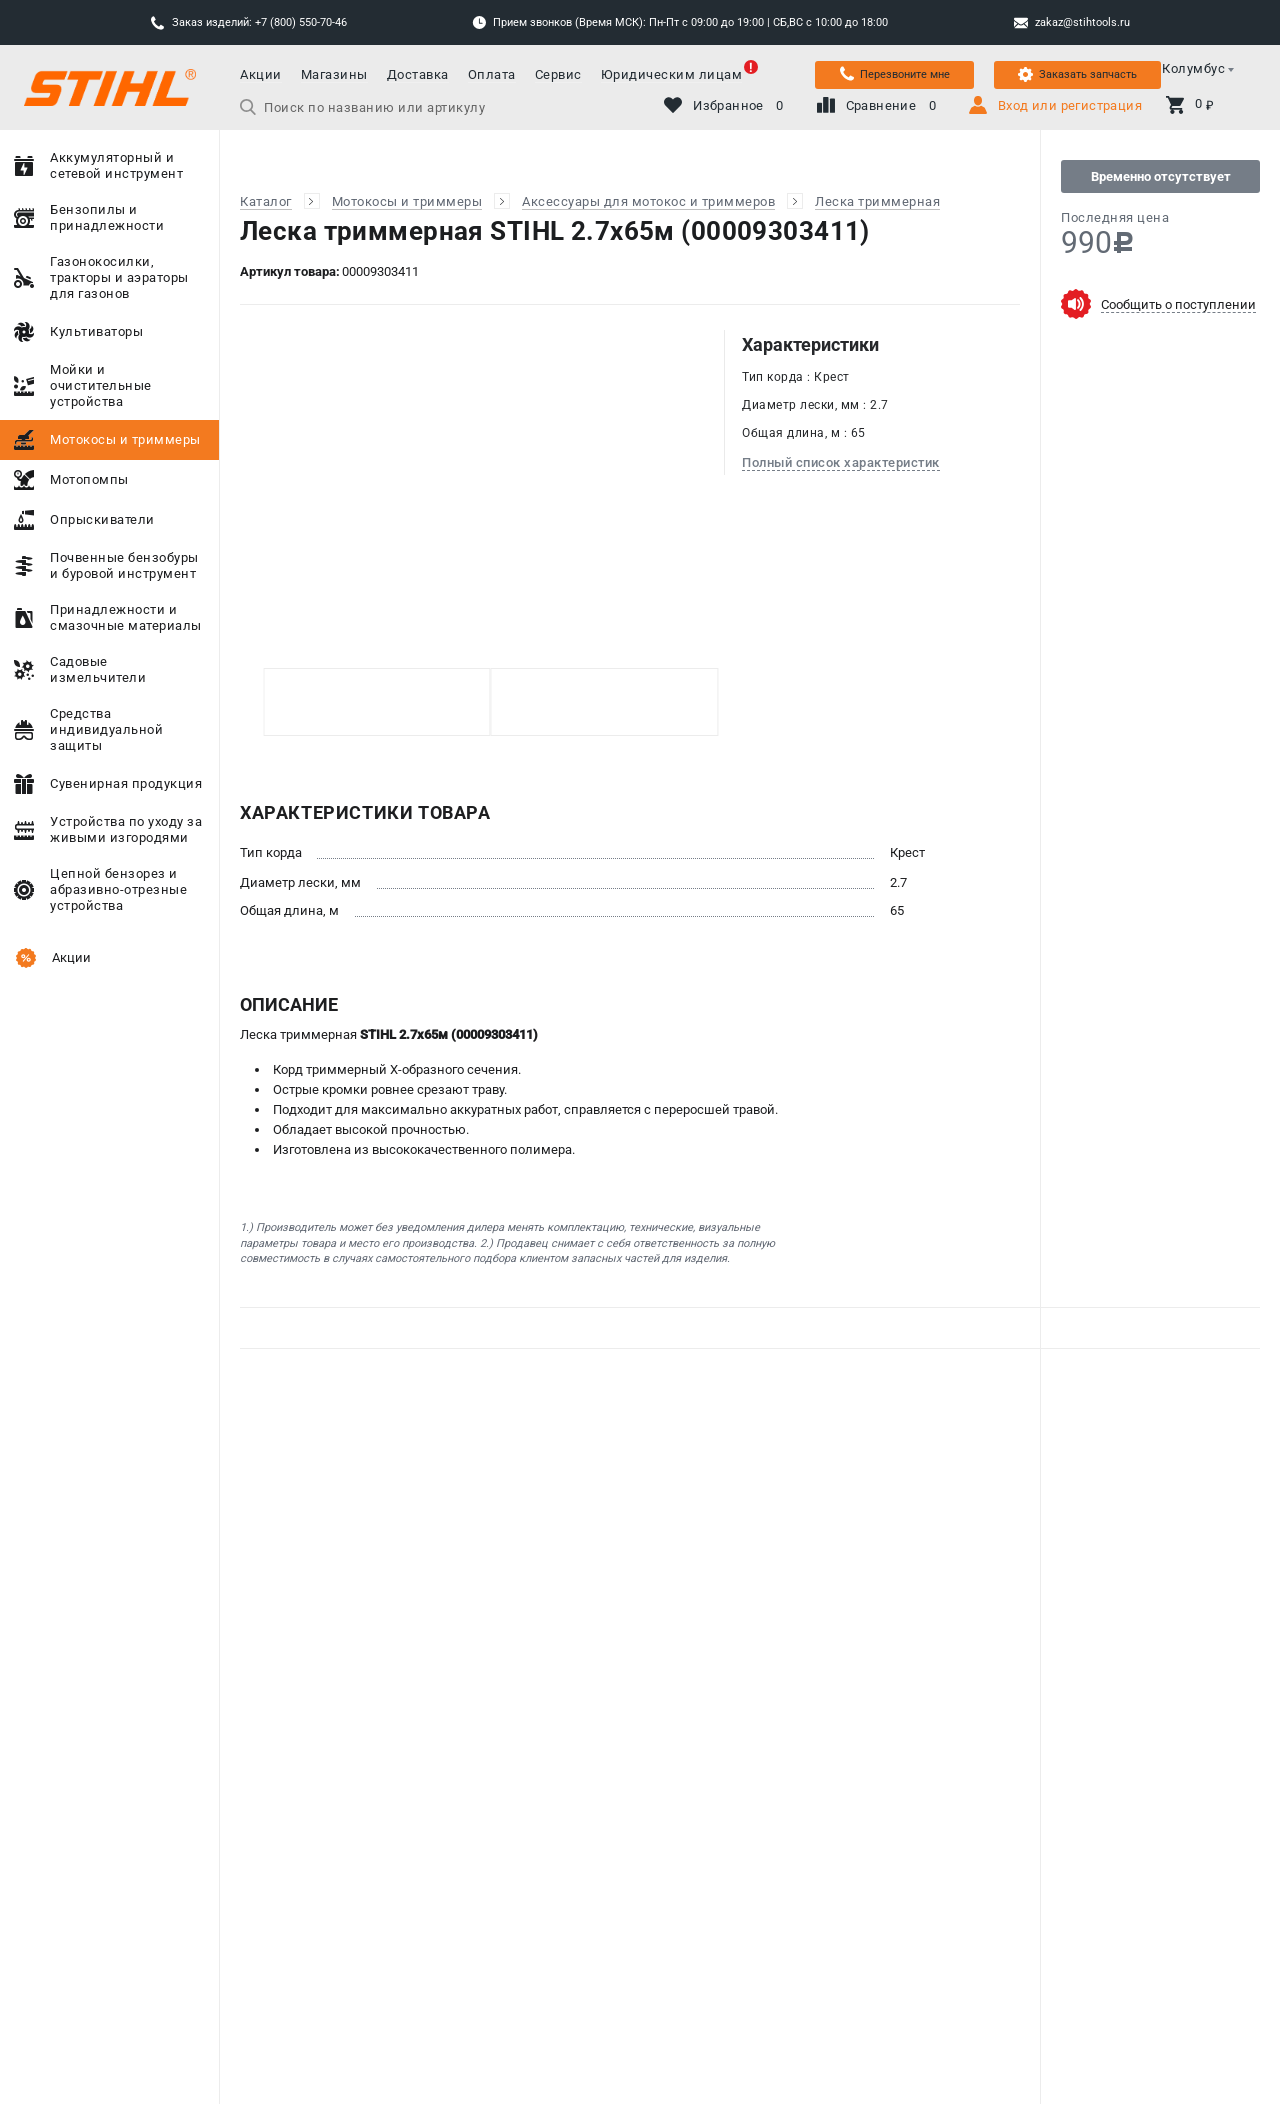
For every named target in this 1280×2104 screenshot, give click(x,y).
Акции (261, 74)
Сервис (558, 74)
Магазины (334, 74)
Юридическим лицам (672, 74)
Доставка (418, 74)
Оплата (492, 74)
